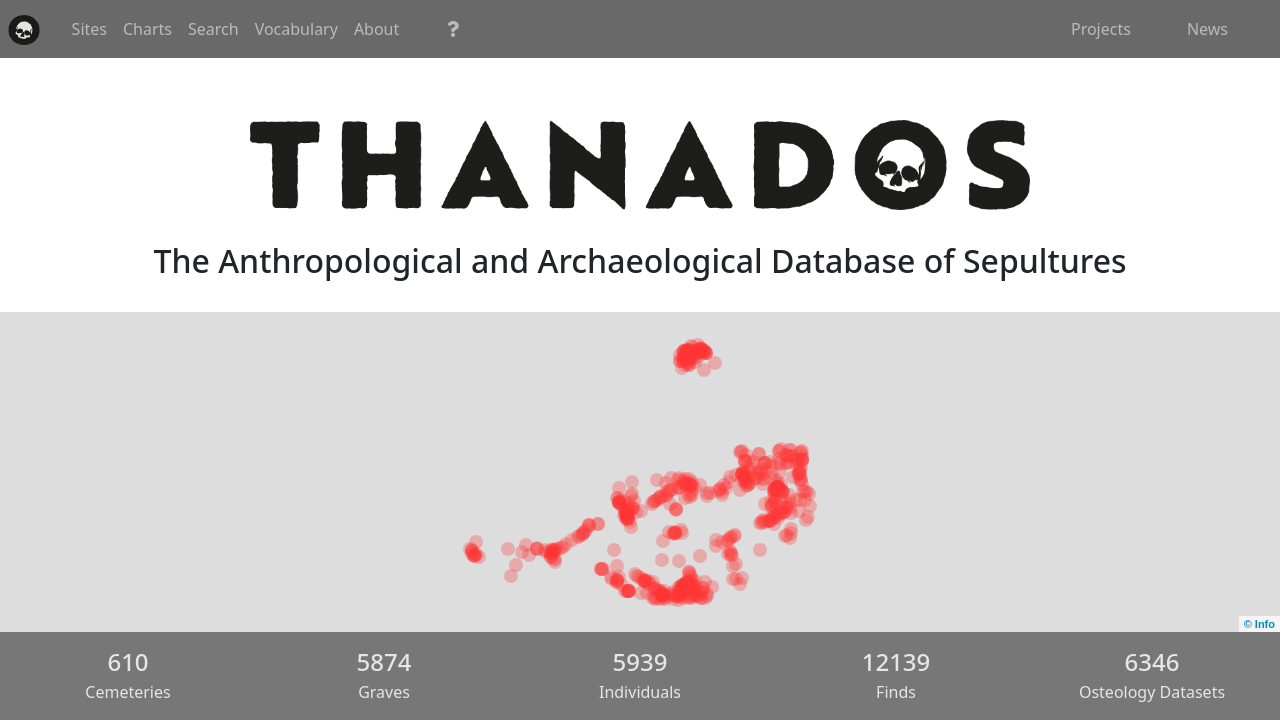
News (1207, 29)
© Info (1259, 624)
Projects (1101, 29)
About (604, 29)
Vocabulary (524, 29)
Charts (375, 29)
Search (441, 29)
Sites (317, 29)
